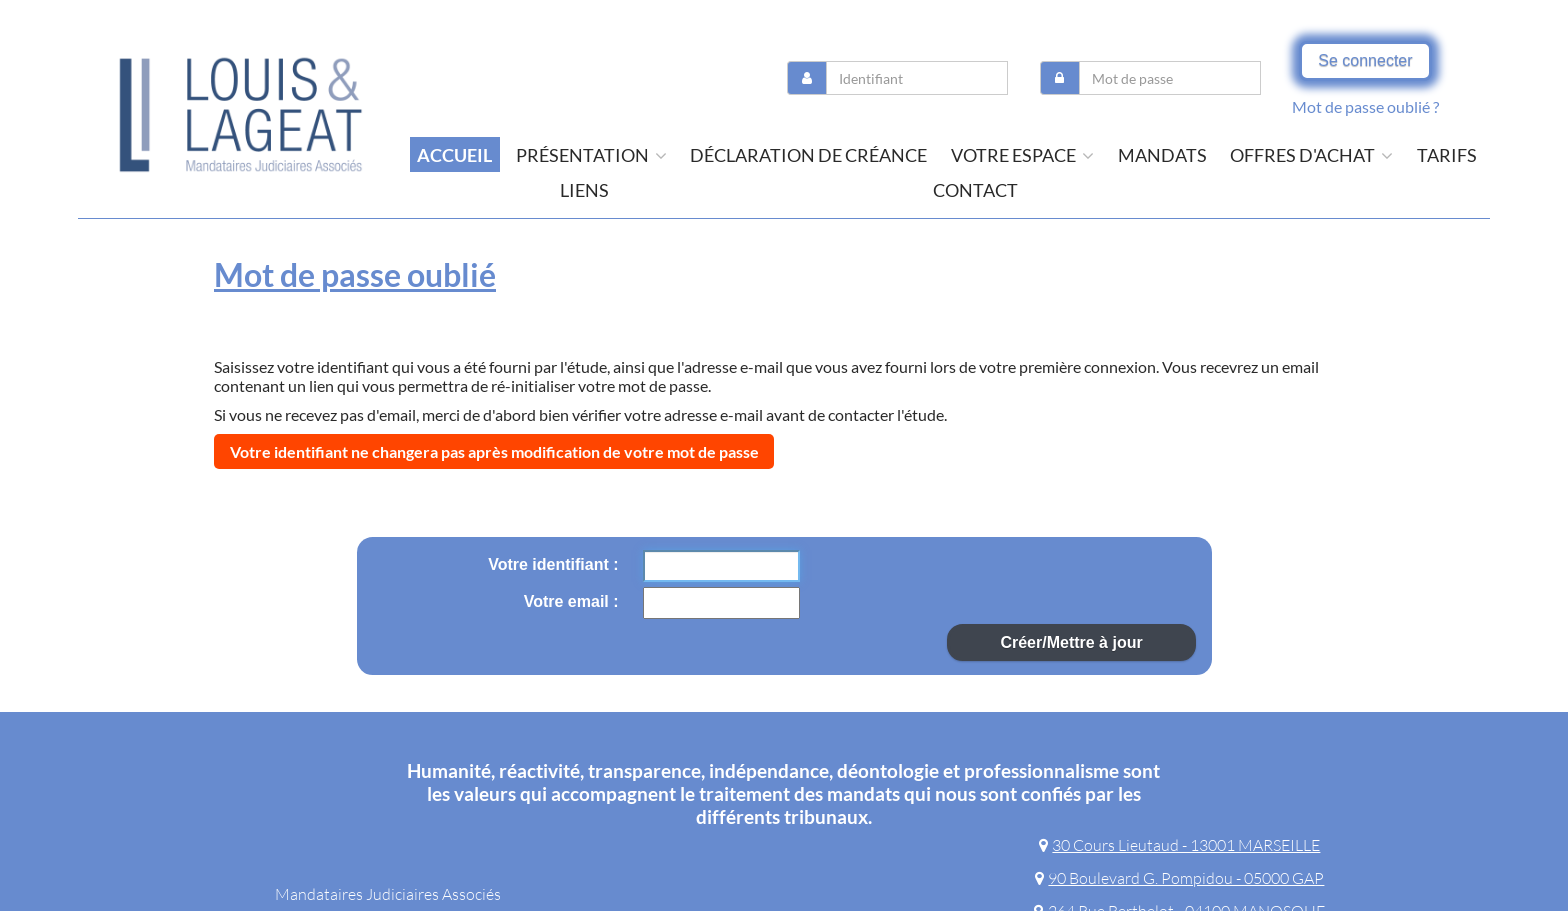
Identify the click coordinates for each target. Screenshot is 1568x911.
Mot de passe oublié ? (1365, 106)
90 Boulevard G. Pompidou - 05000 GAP (1179, 878)
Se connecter (1365, 60)
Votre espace (1022, 155)
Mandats (1162, 155)
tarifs (1447, 155)
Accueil (454, 155)
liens (584, 190)
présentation (591, 155)
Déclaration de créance (808, 155)
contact (975, 190)
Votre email (569, 601)
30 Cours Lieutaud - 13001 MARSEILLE (1179, 845)
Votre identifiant (550, 564)
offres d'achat (1311, 155)
